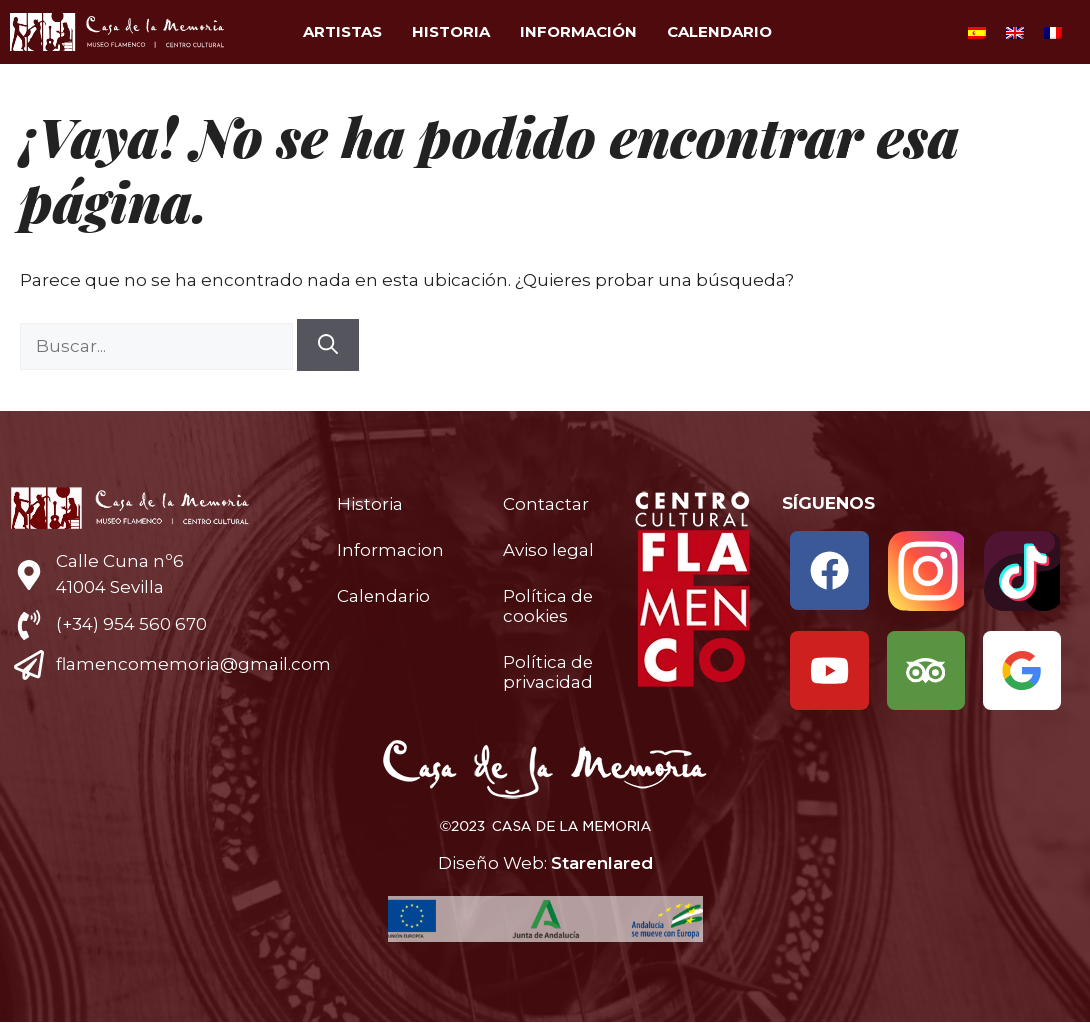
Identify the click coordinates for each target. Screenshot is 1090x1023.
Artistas (342, 31)
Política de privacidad (548, 672)
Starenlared (602, 864)
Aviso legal (549, 550)
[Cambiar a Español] (977, 32)
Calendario (719, 31)
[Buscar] (328, 345)
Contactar (546, 504)
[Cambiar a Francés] (1053, 32)
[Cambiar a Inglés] (1015, 32)
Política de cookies (548, 606)
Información (578, 31)
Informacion (390, 550)
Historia (451, 31)
